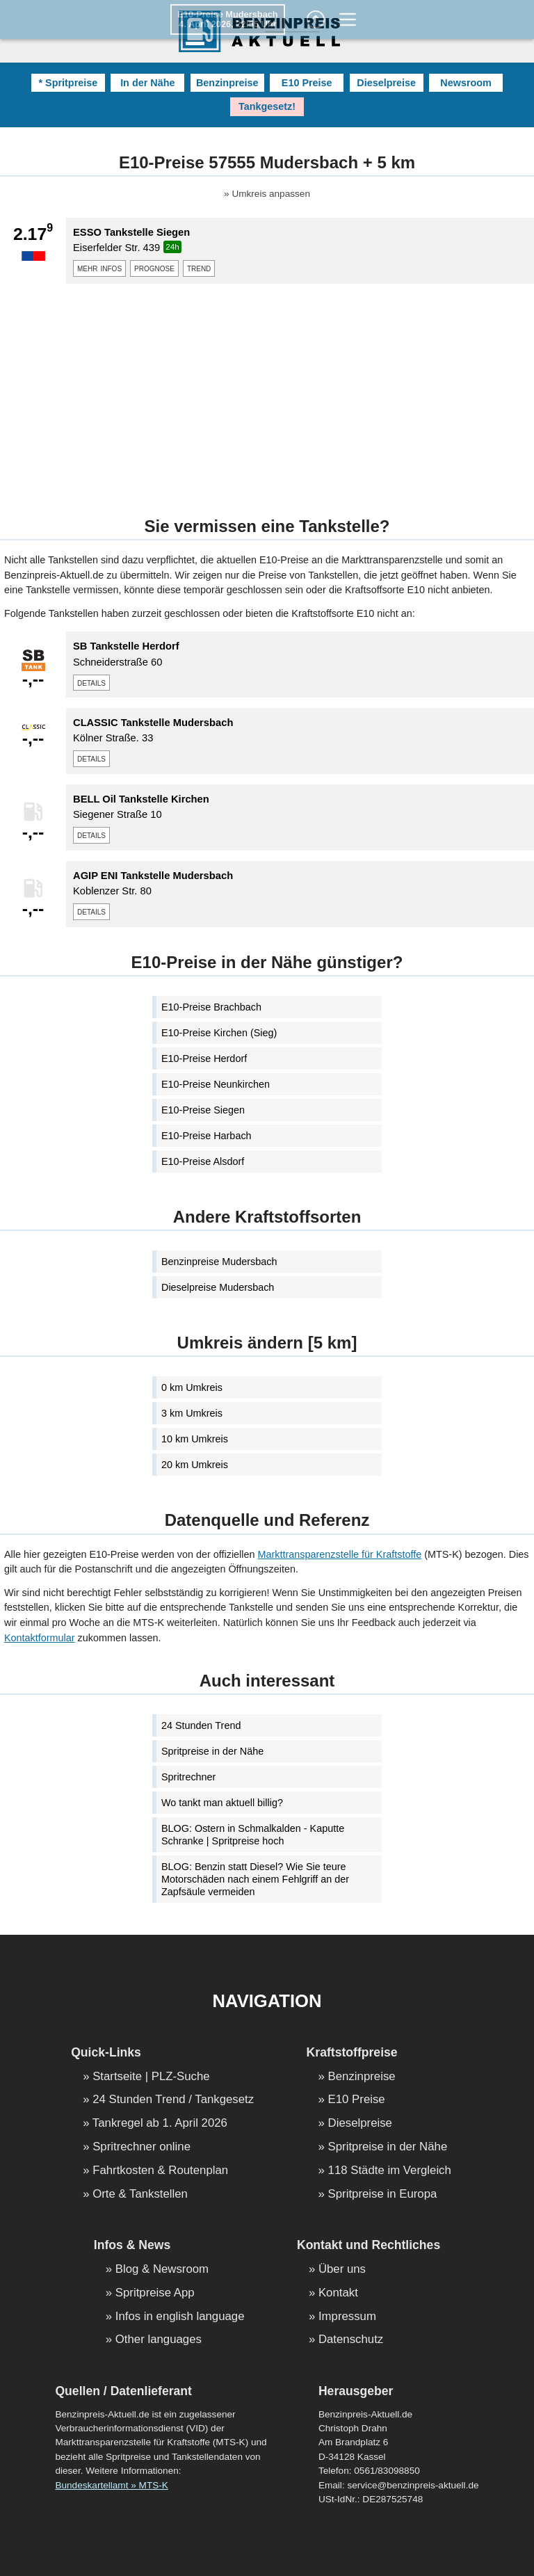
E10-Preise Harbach (206, 1135)
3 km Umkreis (191, 1413)
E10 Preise (307, 82)
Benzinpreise (227, 82)
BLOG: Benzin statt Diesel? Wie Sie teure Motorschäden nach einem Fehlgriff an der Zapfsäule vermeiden (255, 1879)
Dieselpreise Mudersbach (217, 1287)
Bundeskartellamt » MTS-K (111, 2485)
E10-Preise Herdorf (204, 1058)
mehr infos (99, 267)
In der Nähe (147, 82)
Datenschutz (350, 2340)
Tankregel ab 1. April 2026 (159, 2124)
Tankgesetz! (267, 106)
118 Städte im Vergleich (389, 2171)
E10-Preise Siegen (203, 1110)
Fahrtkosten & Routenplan (160, 2171)
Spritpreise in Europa (382, 2194)
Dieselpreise (386, 82)
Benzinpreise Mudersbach (219, 1261)
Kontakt (338, 2293)
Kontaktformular (39, 1637)
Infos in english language (180, 2317)
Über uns (342, 2270)
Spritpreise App (155, 2293)
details (91, 682)
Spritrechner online (141, 2147)
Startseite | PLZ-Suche (151, 2077)
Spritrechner (188, 1776)
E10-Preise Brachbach (211, 1007)
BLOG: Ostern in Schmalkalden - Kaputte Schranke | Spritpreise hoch (252, 1834)
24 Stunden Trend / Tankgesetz (173, 2100)
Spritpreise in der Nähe (212, 1751)
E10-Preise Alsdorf (202, 1161)
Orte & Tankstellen (140, 2194)
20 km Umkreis (194, 1464)
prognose (154, 267)
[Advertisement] (267, 391)
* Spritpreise (67, 82)
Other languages (158, 2340)
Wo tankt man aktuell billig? (222, 1802)
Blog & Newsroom (162, 2270)
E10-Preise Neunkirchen (215, 1084)
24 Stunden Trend (201, 1725)
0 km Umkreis (191, 1387)
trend (199, 267)
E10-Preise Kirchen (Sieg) (219, 1032)
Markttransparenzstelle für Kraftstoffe (340, 1554)
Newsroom (466, 82)
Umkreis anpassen (271, 194)
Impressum (347, 2317)
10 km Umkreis (194, 1438)
